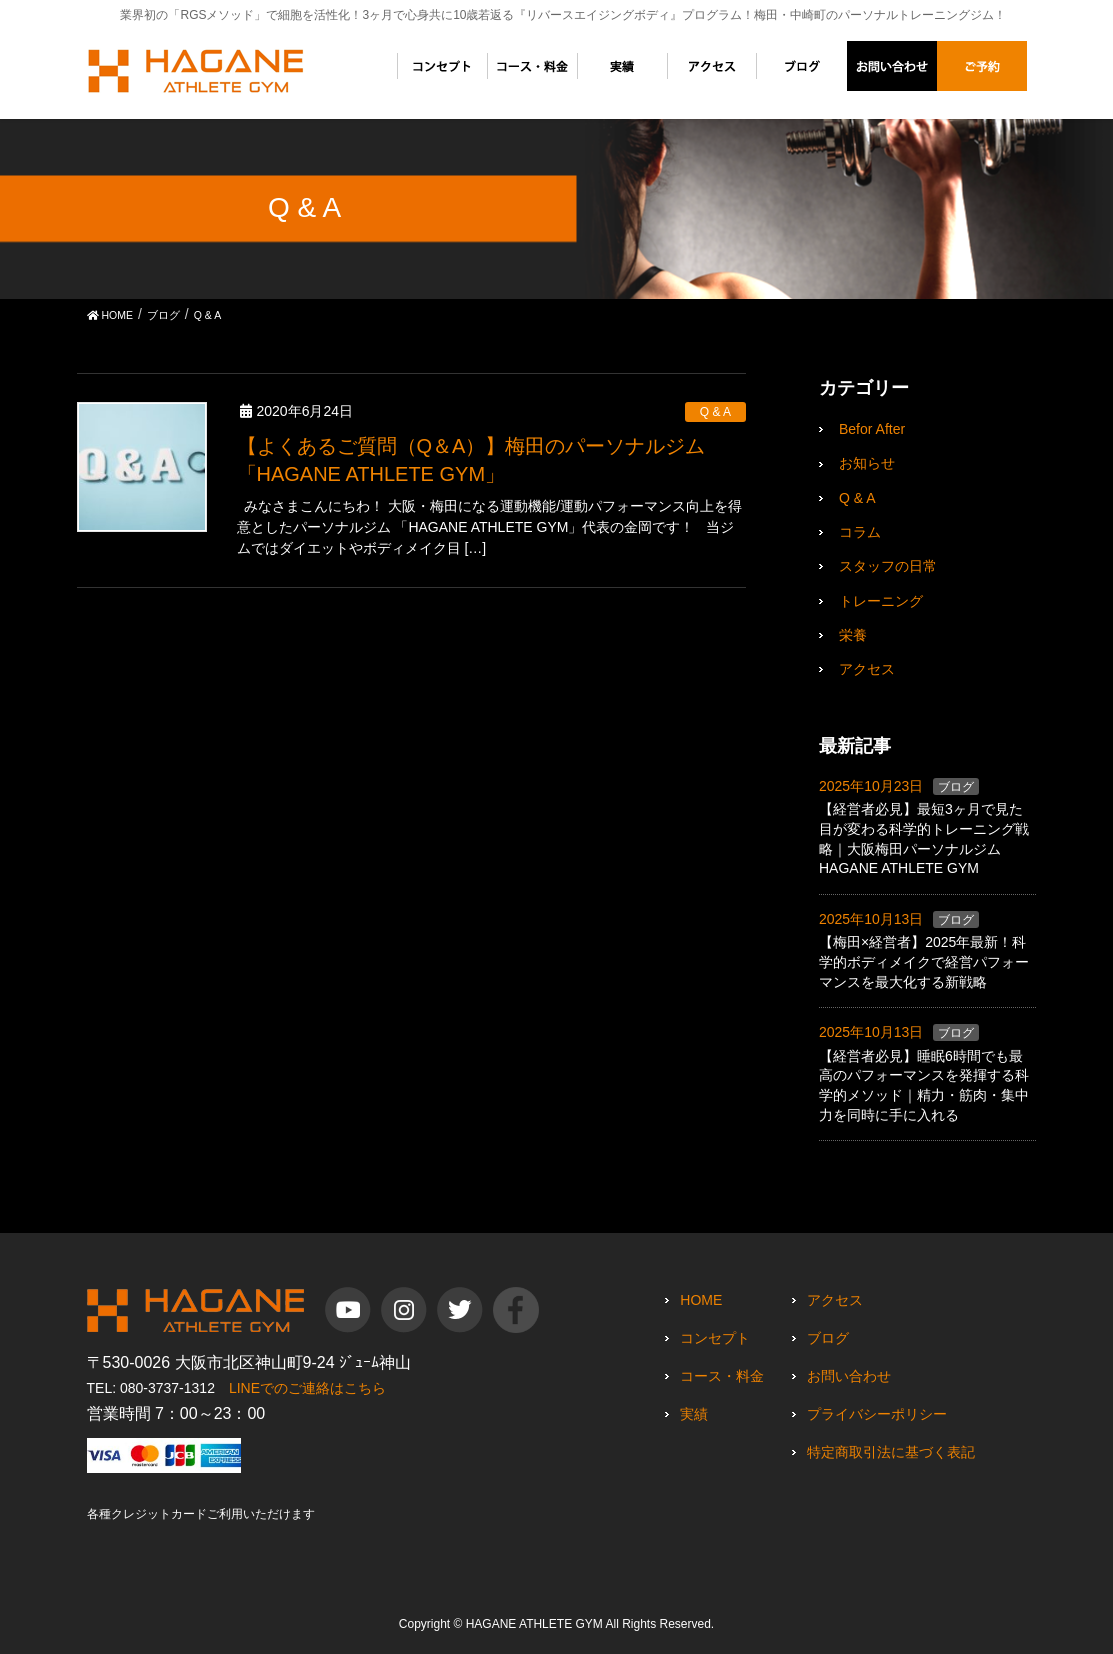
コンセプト (715, 1338)
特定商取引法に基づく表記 (891, 1452)
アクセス (867, 669)
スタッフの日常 (888, 566)
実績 (694, 1414)
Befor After (872, 429)
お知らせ (867, 463)
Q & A (715, 412)
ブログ (956, 787)
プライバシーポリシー (877, 1414)
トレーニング (881, 601)
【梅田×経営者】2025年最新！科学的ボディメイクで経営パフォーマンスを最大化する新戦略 (924, 961)
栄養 (853, 635)
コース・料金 (722, 1376)
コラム (860, 532)
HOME (701, 1300)
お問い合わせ (849, 1376)
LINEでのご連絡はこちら (307, 1388)
